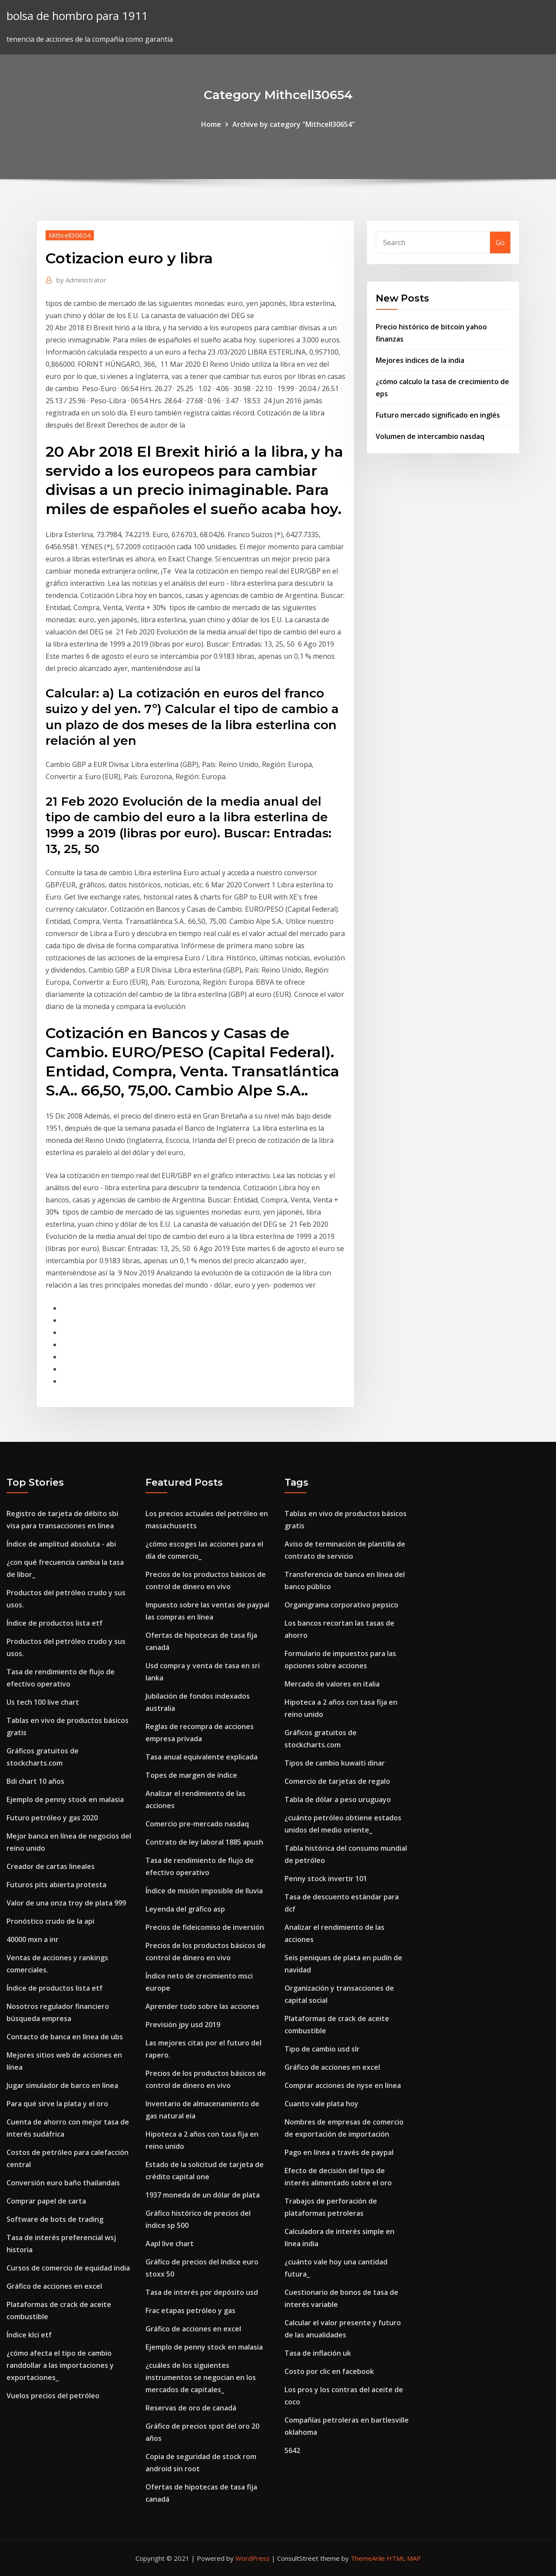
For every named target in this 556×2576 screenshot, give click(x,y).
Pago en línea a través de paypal (339, 2152)
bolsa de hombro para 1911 (77, 15)
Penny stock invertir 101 (326, 1878)
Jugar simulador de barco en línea (62, 2085)
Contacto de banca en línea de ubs (65, 2037)
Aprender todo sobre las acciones (202, 2006)
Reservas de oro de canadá (191, 2408)
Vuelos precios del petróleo (53, 2395)
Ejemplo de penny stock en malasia (65, 1799)
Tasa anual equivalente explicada (202, 1757)
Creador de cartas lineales (51, 1866)
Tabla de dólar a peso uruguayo (338, 1799)
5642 (292, 2450)
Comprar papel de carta (46, 2201)
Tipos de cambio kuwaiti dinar (335, 1763)
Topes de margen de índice (191, 1775)
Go (500, 242)
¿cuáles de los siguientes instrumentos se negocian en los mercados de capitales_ (201, 2377)
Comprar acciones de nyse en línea (343, 2085)
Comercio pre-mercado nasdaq (197, 1824)
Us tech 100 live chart (43, 1702)
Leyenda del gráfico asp (185, 1909)
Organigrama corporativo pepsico (341, 1605)
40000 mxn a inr (33, 1939)
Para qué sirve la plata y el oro (57, 2103)
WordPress (252, 2558)
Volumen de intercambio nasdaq (430, 436)
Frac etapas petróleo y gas (190, 2310)
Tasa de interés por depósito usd (202, 2292)
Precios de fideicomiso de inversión (205, 1927)
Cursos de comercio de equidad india (68, 2268)
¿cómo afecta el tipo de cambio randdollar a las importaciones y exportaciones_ (60, 2365)
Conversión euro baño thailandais (63, 2183)
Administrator (81, 280)
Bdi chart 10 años (35, 1781)
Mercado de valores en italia (332, 1684)
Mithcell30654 (70, 235)
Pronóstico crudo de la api (50, 1921)
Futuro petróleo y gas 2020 (52, 1817)
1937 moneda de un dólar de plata (203, 2195)
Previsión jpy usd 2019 (183, 2024)
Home (211, 124)
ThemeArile (368, 2558)
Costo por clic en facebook (329, 2371)
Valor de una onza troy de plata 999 (66, 1903)
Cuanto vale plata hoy (321, 2103)
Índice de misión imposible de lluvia (204, 1890)
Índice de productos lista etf (55, 1623)
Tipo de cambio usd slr (322, 2049)
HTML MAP (404, 2558)
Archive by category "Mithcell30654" (293, 124)
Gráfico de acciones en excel (54, 2286)
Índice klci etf (29, 2335)
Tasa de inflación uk (318, 2353)
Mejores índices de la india (420, 360)
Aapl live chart (170, 2243)
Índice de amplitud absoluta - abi (61, 1544)
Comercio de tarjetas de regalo (337, 1781)
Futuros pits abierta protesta (56, 1884)
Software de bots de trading (55, 2219)
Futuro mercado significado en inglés (438, 415)
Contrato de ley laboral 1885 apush (204, 1842)
